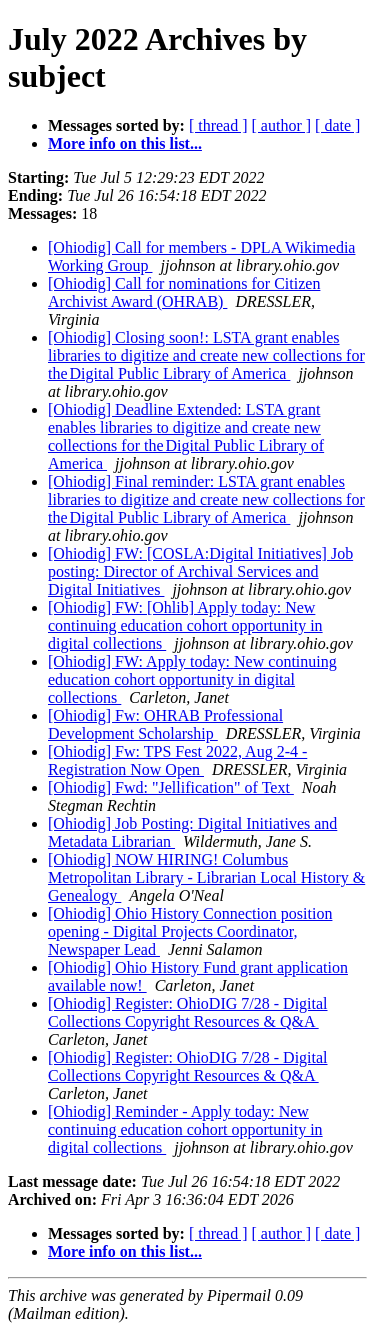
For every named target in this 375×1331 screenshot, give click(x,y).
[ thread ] (218, 125)
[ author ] (282, 125)
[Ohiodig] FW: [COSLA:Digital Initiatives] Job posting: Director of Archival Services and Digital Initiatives (200, 571)
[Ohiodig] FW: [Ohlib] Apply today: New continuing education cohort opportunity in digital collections (185, 625)
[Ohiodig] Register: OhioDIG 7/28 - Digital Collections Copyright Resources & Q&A (188, 1012)
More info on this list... (125, 143)
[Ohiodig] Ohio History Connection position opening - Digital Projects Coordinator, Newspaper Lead (190, 931)
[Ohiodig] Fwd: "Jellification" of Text (171, 787)
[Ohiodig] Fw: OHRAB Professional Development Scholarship (165, 724)
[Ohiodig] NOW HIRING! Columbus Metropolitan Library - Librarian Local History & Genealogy (206, 877)
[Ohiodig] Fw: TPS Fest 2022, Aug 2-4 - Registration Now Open (177, 760)
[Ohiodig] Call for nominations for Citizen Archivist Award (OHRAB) (184, 292)
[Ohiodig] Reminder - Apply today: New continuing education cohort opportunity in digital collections (185, 1129)
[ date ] (337, 125)
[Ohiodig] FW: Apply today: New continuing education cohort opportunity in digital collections (192, 679)
